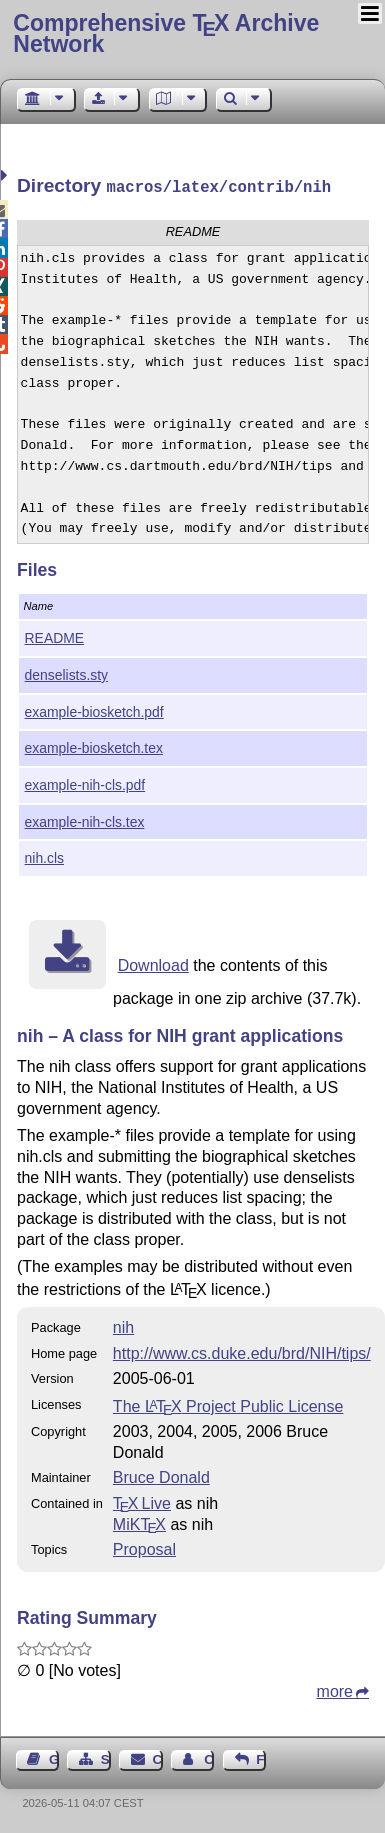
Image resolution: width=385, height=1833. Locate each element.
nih (123, 1325)
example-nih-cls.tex (85, 820)
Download (153, 963)
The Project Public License (228, 1404)
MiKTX (139, 1522)
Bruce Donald (161, 1475)
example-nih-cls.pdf (85, 783)
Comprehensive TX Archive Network (166, 33)
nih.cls (44, 856)
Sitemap (106, 1757)
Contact (158, 1757)
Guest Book (54, 1757)
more (335, 1689)
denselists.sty (66, 673)
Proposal (144, 1547)
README (55, 636)
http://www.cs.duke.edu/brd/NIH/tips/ (242, 1351)
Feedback (261, 1757)
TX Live (142, 1501)
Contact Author (209, 1757)
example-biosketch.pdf (94, 710)
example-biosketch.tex (94, 746)
